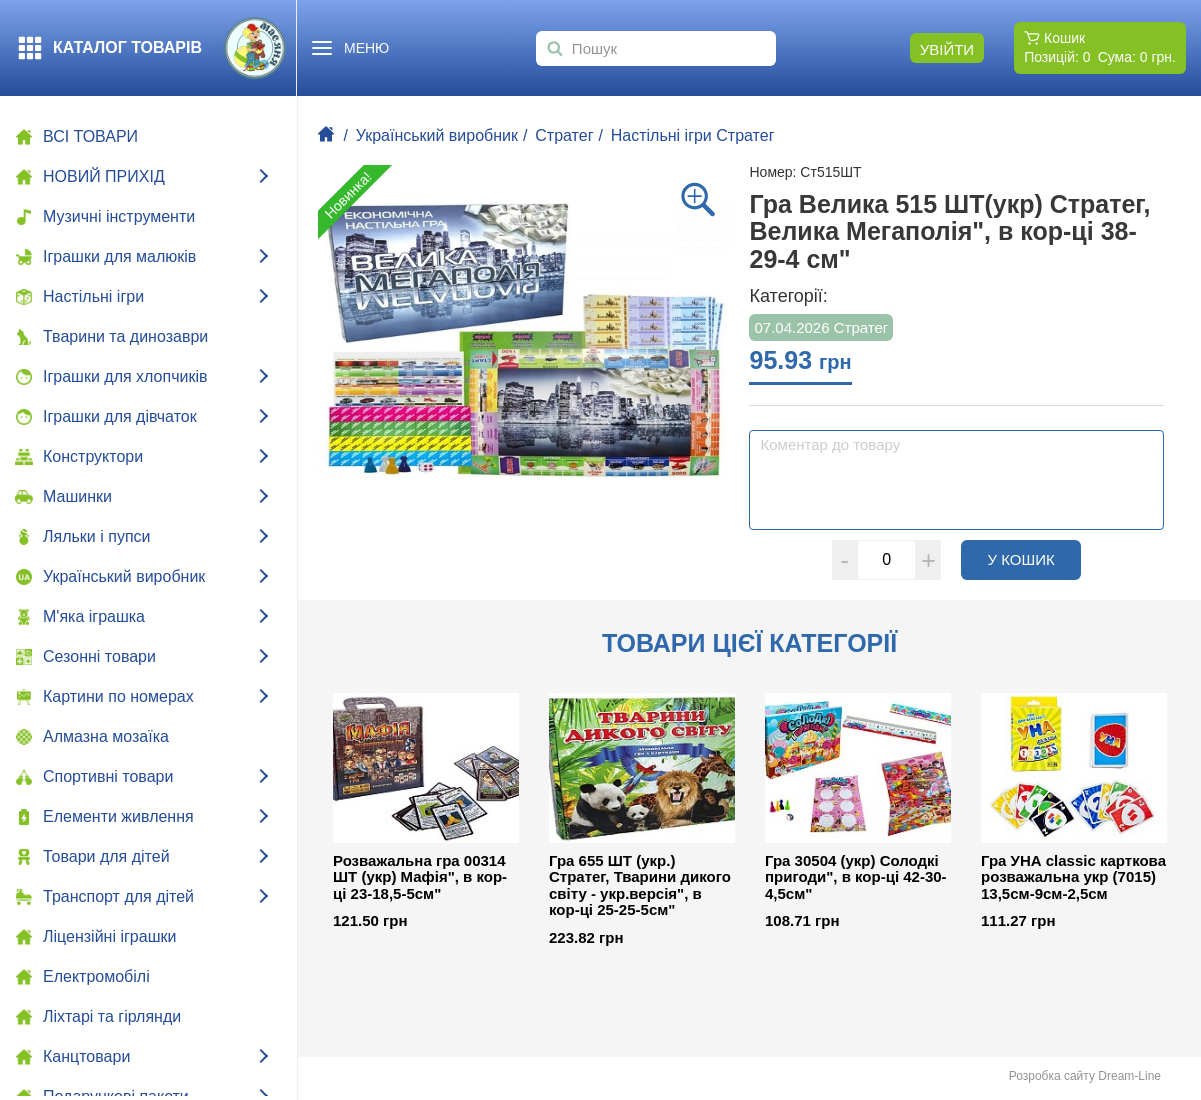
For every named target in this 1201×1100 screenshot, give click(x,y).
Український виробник (437, 135)
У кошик (1034, 559)
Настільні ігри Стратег (693, 135)
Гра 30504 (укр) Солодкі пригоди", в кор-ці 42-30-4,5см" (856, 877)
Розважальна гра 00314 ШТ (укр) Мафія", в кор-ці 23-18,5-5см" (420, 877)
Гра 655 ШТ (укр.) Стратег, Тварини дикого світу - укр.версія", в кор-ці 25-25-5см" (640, 886)
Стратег (564, 135)
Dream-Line (1129, 1076)
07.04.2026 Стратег (821, 327)
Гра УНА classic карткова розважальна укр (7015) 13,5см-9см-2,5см (1073, 877)
